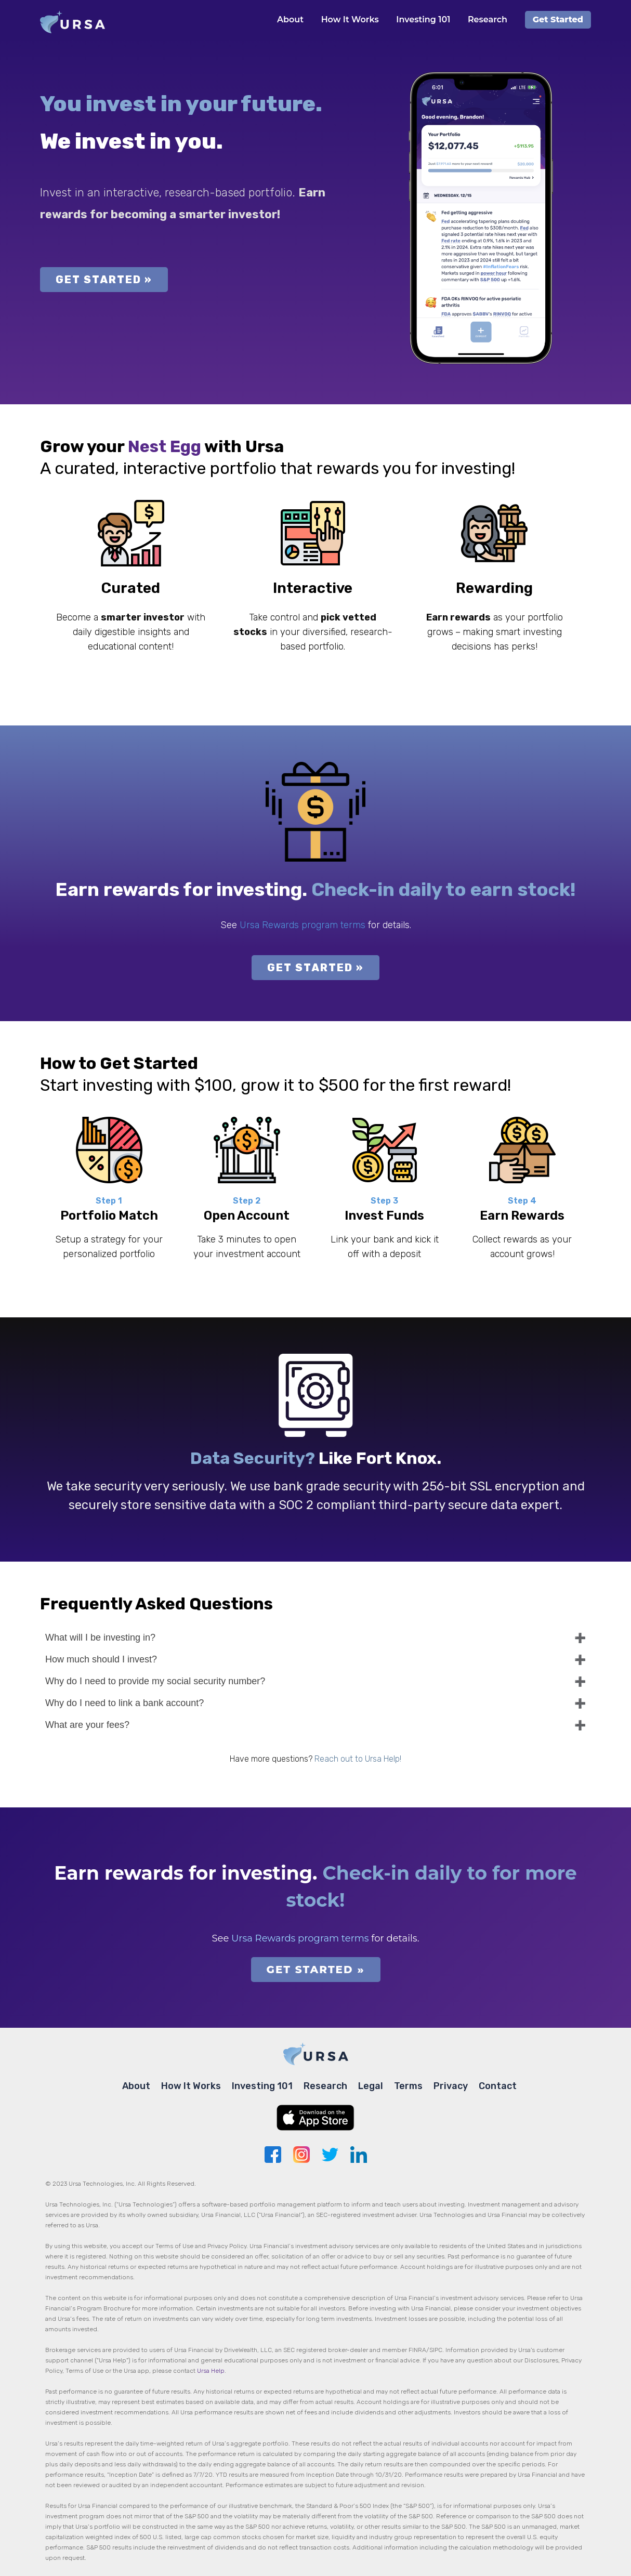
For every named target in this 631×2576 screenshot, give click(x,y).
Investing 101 (423, 19)
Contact (498, 2086)
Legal (370, 2086)
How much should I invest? (101, 1659)
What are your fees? (87, 1725)
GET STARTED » (104, 279)
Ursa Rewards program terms (302, 925)
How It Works (350, 19)
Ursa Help (211, 2370)
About (290, 19)
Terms (408, 2086)
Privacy (450, 2086)
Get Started (558, 19)
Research (487, 19)
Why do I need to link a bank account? (124, 1703)
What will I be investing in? (100, 1637)
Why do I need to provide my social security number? (155, 1681)
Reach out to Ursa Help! (357, 1759)
